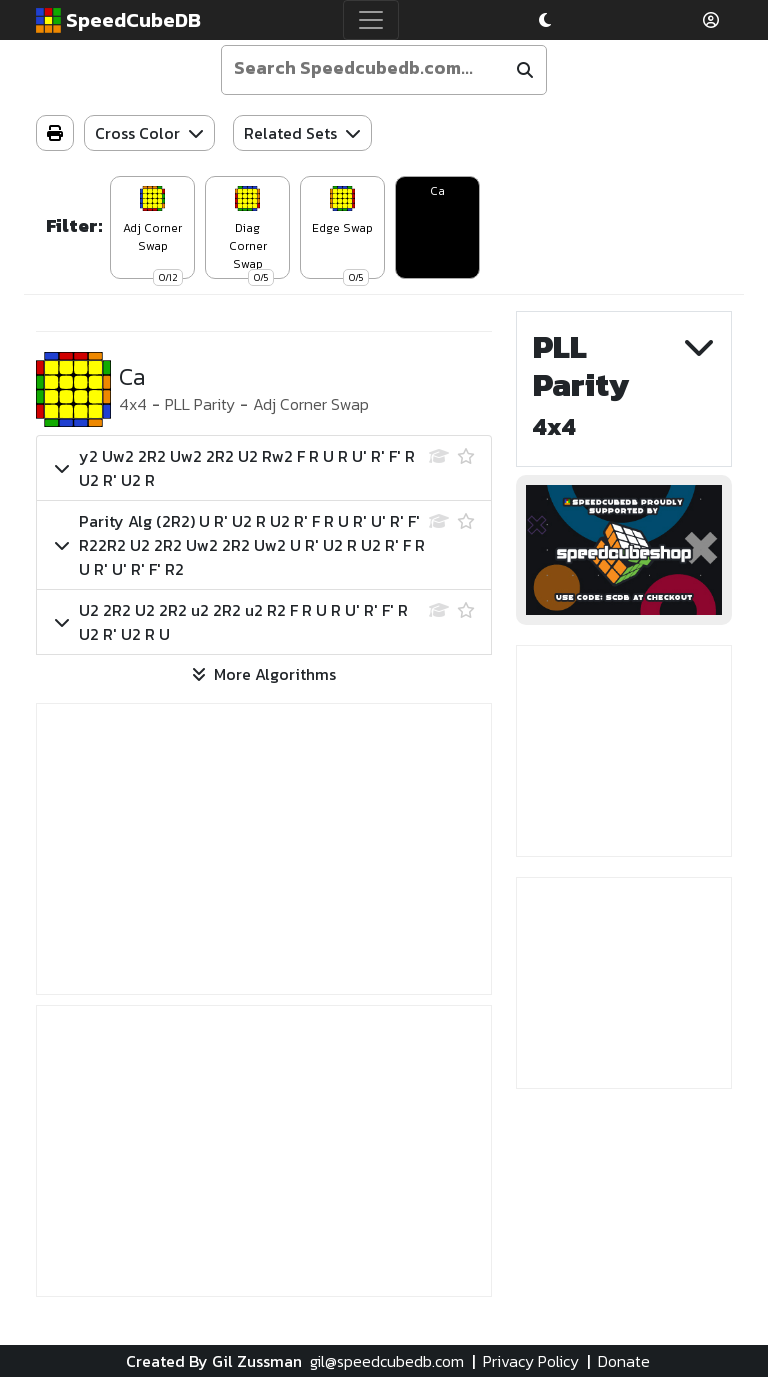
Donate (624, 1361)
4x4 (133, 404)
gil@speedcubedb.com (387, 1361)
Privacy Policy (531, 1361)
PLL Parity (200, 404)
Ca (437, 191)
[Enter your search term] (366, 68)
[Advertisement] (264, 849)
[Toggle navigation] (371, 20)
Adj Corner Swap (311, 404)
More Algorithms (264, 674)
